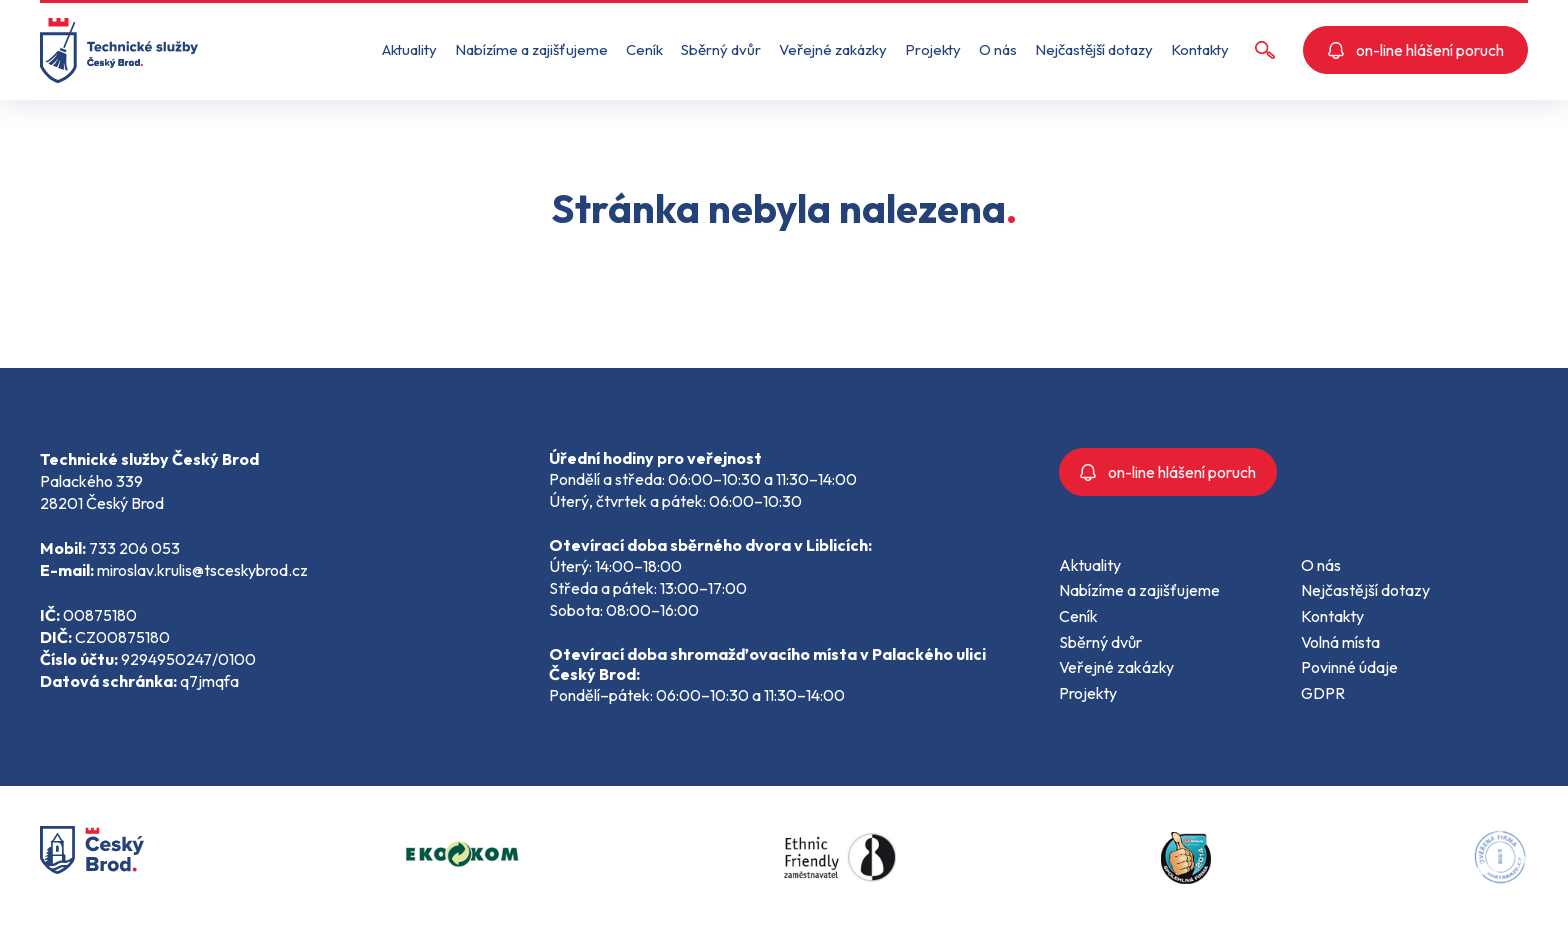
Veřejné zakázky (833, 49)
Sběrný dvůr (721, 49)
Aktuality (409, 49)
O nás (998, 49)
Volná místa (1340, 642)
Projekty (933, 49)
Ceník (644, 49)
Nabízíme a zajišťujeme (531, 49)
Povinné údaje (1349, 667)
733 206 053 (134, 548)
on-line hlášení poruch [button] (1416, 50)
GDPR (1323, 693)
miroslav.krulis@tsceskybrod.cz (202, 570)
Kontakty (1200, 49)
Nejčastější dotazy (1094, 49)
